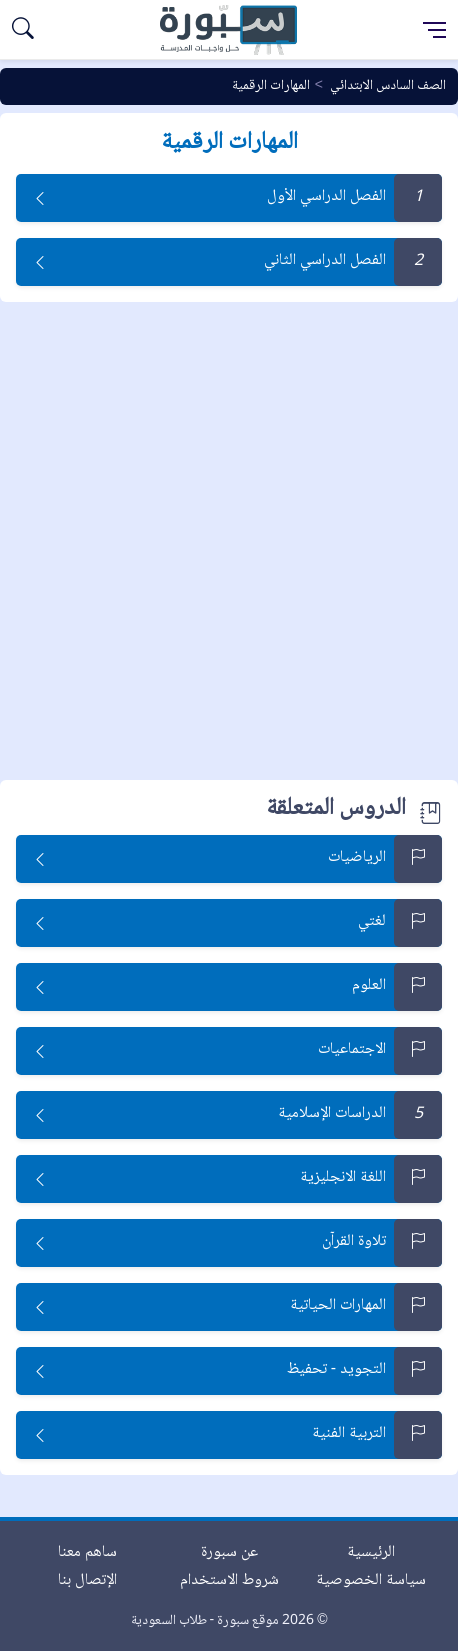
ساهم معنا (87, 1552)
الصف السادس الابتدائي (388, 86)
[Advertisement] (229, 541)
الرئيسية (371, 1552)
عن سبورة (229, 1552)
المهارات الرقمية (271, 86)
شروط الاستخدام (229, 1580)
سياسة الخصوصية (371, 1580)
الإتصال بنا (87, 1580)
